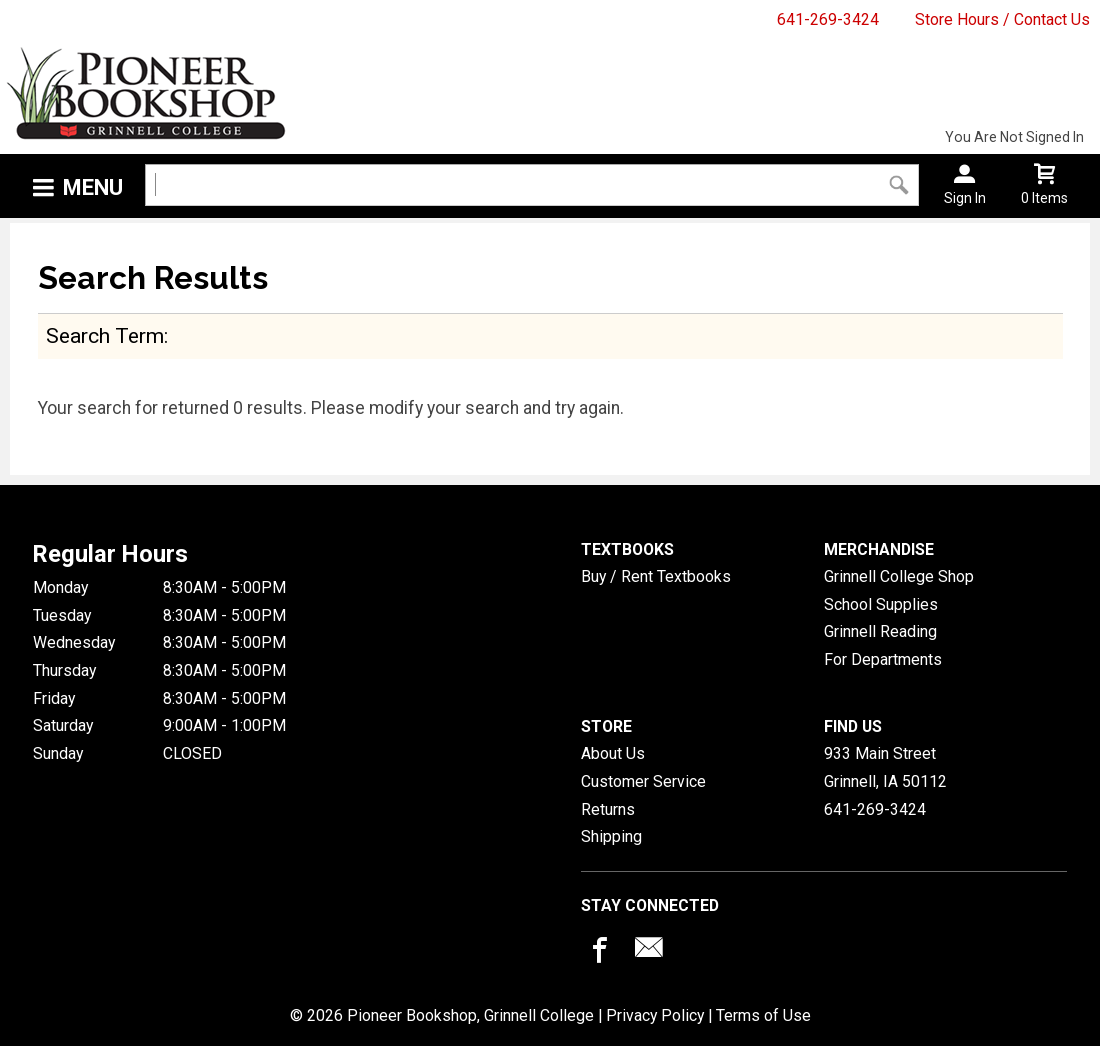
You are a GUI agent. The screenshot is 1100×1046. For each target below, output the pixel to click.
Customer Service (643, 781)
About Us (613, 753)
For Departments (883, 659)
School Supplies (881, 604)
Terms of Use (763, 1015)
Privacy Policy (655, 1015)
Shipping (611, 836)
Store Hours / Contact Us (1002, 19)
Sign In (965, 198)
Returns (608, 809)
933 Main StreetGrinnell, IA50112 (885, 767)
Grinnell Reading (880, 631)
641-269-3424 (828, 19)
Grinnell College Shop (899, 576)
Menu (93, 187)
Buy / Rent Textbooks (656, 576)
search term (105, 335)
